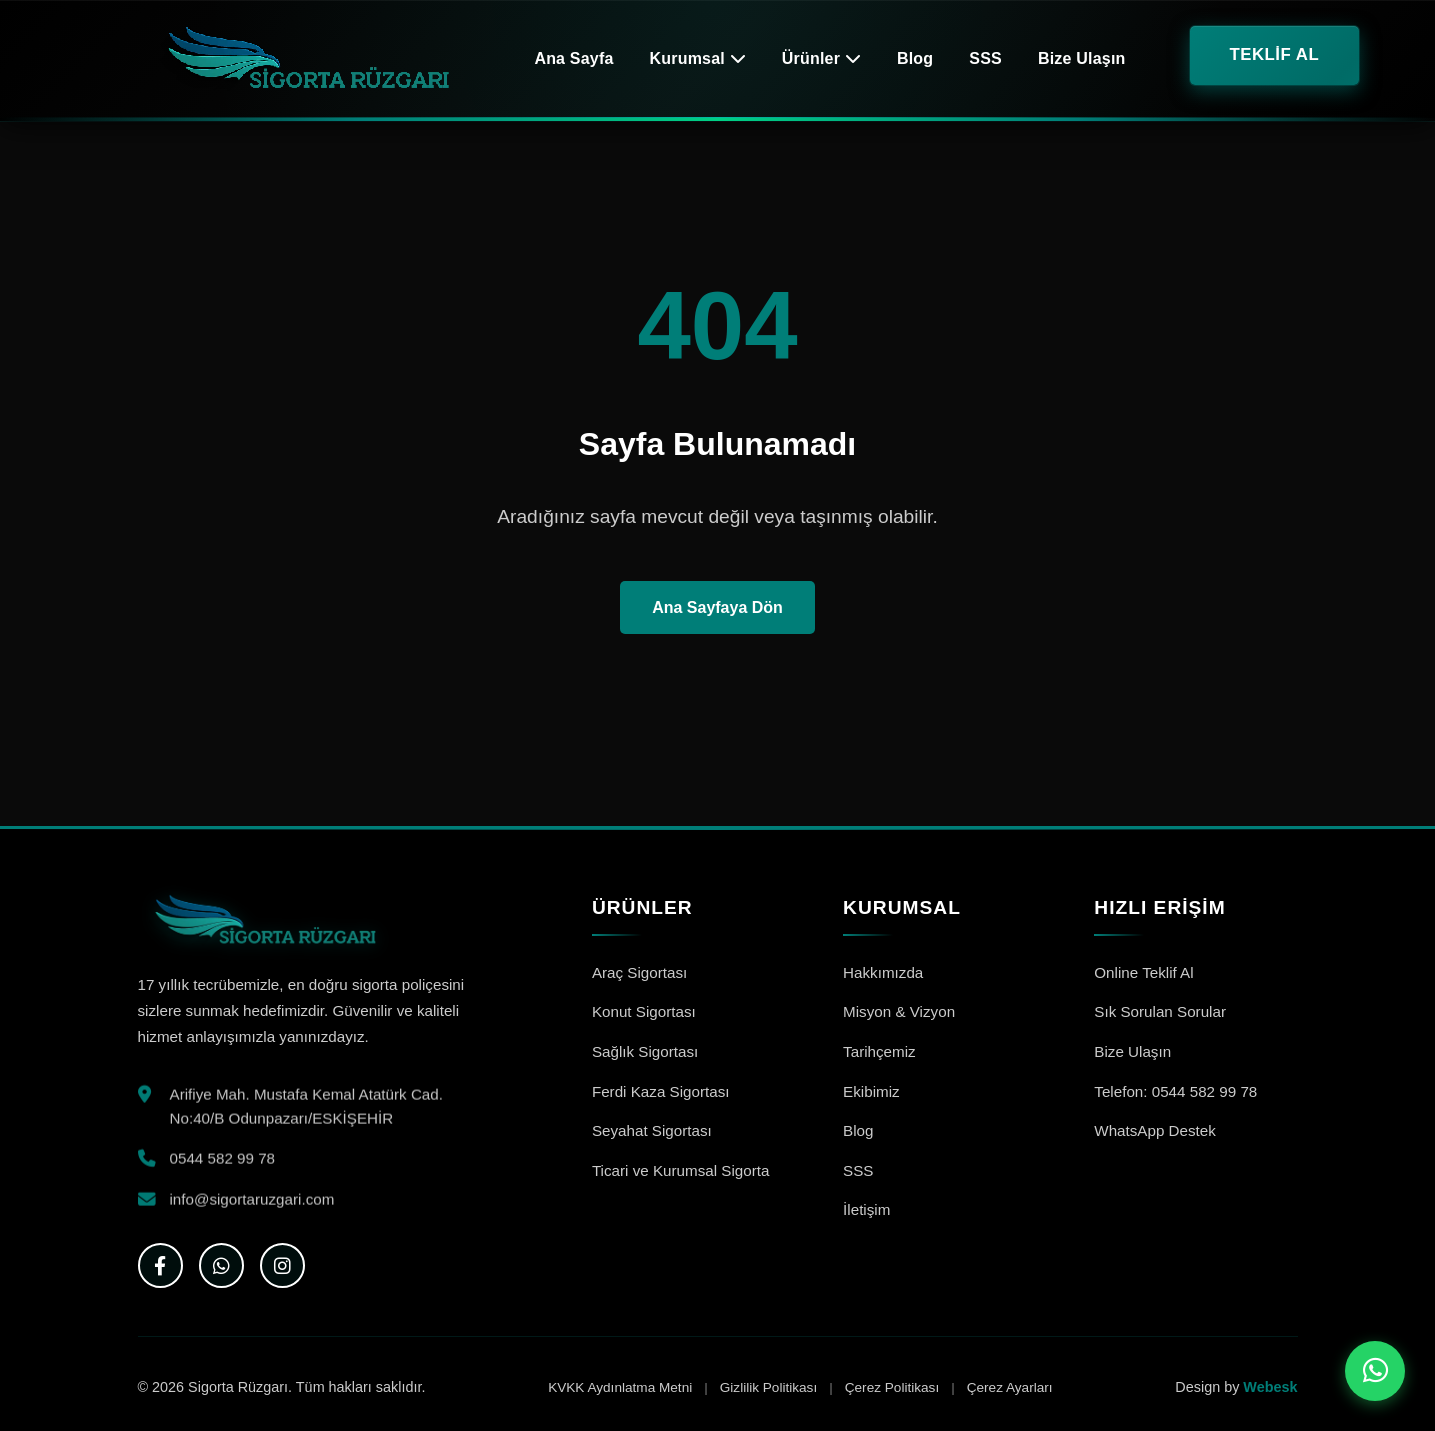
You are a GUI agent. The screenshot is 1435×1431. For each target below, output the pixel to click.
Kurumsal (698, 58)
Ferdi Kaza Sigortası (661, 1091)
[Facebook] (160, 1265)
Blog (915, 58)
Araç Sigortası (639, 972)
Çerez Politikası (892, 1387)
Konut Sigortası (644, 1011)
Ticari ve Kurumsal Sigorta (681, 1170)
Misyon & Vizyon (899, 1011)
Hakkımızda (883, 972)
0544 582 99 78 (223, 1161)
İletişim (866, 1209)
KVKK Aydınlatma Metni (620, 1387)
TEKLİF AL (1275, 54)
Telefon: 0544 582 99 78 (1175, 1091)
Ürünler (821, 58)
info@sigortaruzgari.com (252, 1201)
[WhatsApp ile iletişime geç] (1375, 1371)
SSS (985, 58)
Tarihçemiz (879, 1051)
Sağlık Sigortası (645, 1051)
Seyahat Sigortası (652, 1130)
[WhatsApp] (221, 1265)
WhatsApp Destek (1155, 1130)
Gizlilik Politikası (768, 1387)
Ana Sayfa (573, 58)
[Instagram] (282, 1265)
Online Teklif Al (1143, 972)
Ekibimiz (871, 1091)
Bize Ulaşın (1082, 58)
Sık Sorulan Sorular (1160, 1011)
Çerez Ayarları (1010, 1387)
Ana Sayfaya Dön (717, 607)
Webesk (1270, 1387)
